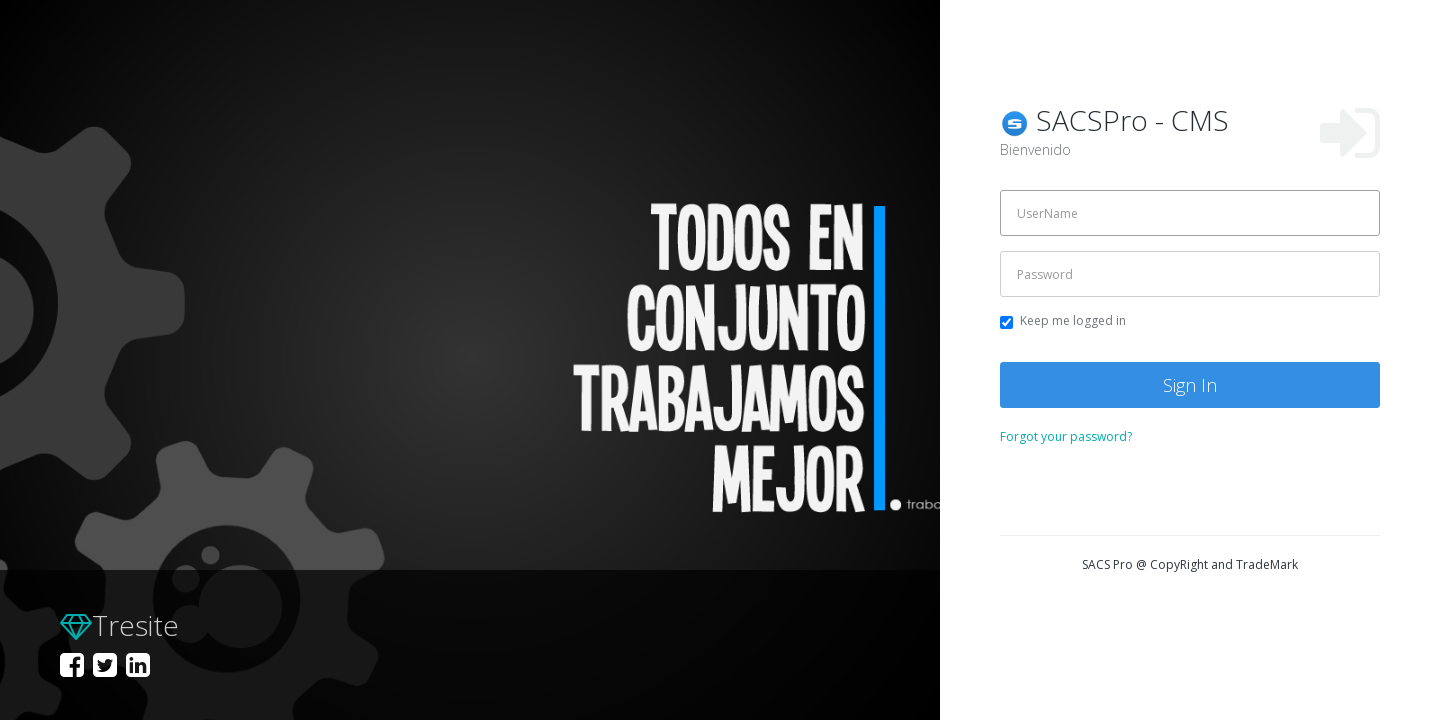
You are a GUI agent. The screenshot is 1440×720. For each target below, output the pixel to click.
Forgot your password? (1066, 436)
